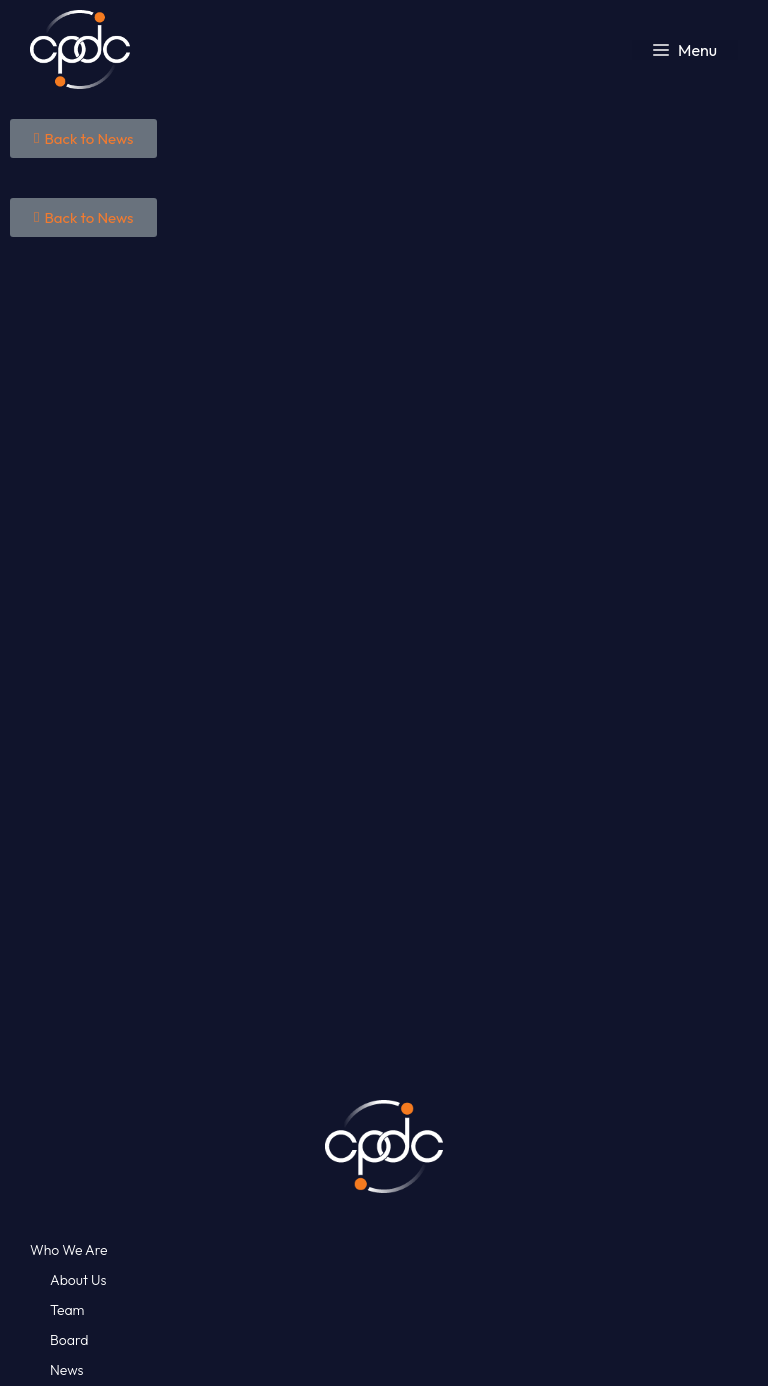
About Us (78, 1280)
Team (67, 1310)
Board (69, 1340)
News (67, 1370)
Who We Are (69, 1250)
